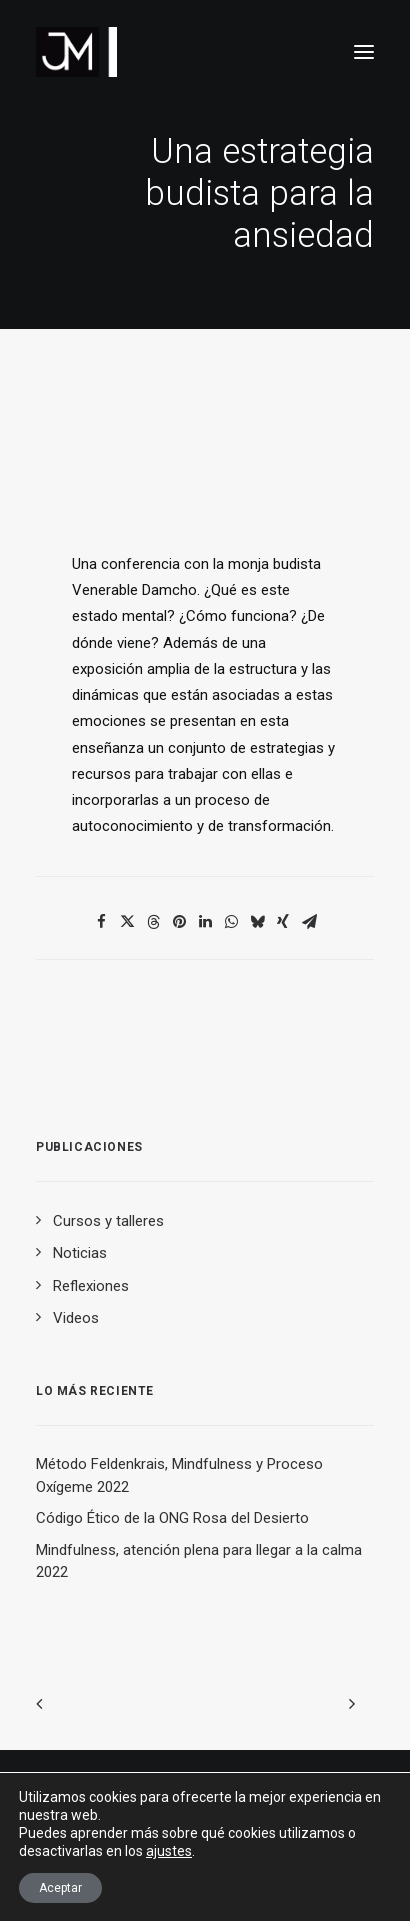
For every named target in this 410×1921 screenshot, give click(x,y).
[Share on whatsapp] (231, 922)
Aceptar (60, 1888)
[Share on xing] (283, 922)
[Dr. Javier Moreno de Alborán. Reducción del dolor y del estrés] (76, 52)
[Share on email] (309, 922)
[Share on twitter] (127, 922)
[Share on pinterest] (179, 922)
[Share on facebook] (101, 922)
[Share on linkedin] (205, 922)
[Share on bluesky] (257, 922)
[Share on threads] (153, 922)
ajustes (169, 1851)
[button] (364, 52)
